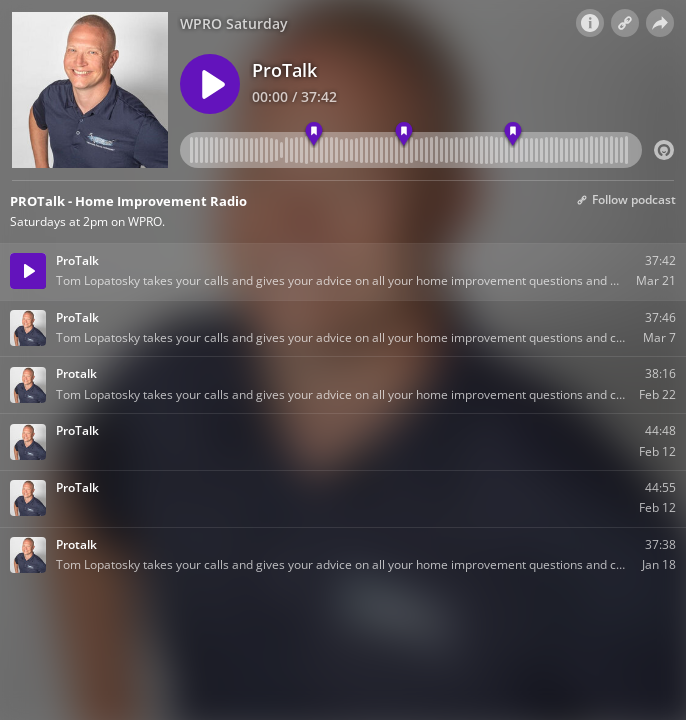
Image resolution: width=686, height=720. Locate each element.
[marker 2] (404, 134)
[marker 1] (314, 134)
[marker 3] (512, 134)
